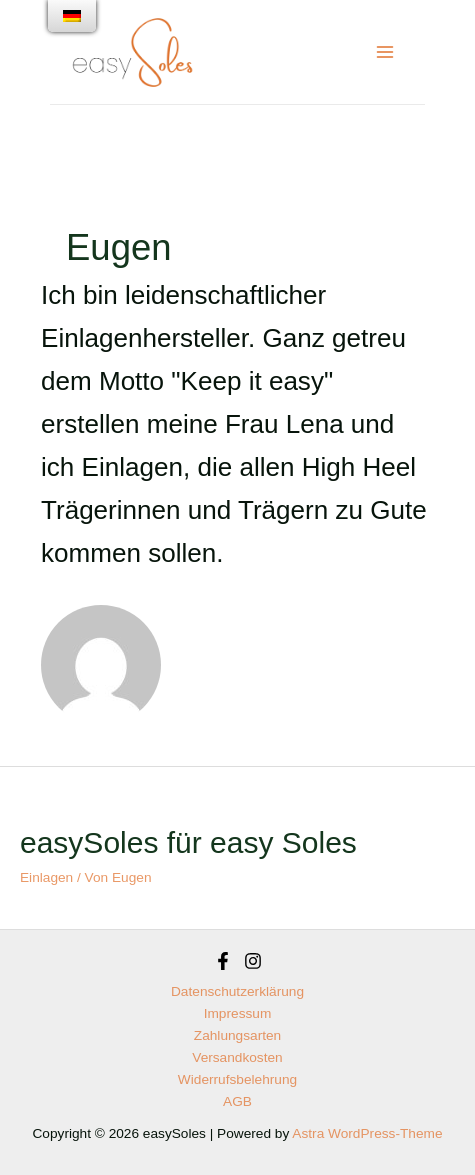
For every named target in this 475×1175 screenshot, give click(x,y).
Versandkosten (237, 1057)
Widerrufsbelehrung (237, 1079)
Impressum (238, 1013)
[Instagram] (253, 961)
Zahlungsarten (237, 1035)
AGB (237, 1101)
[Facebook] (223, 961)
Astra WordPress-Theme (367, 1133)
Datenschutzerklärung (237, 991)
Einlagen (46, 877)
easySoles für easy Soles (188, 842)
